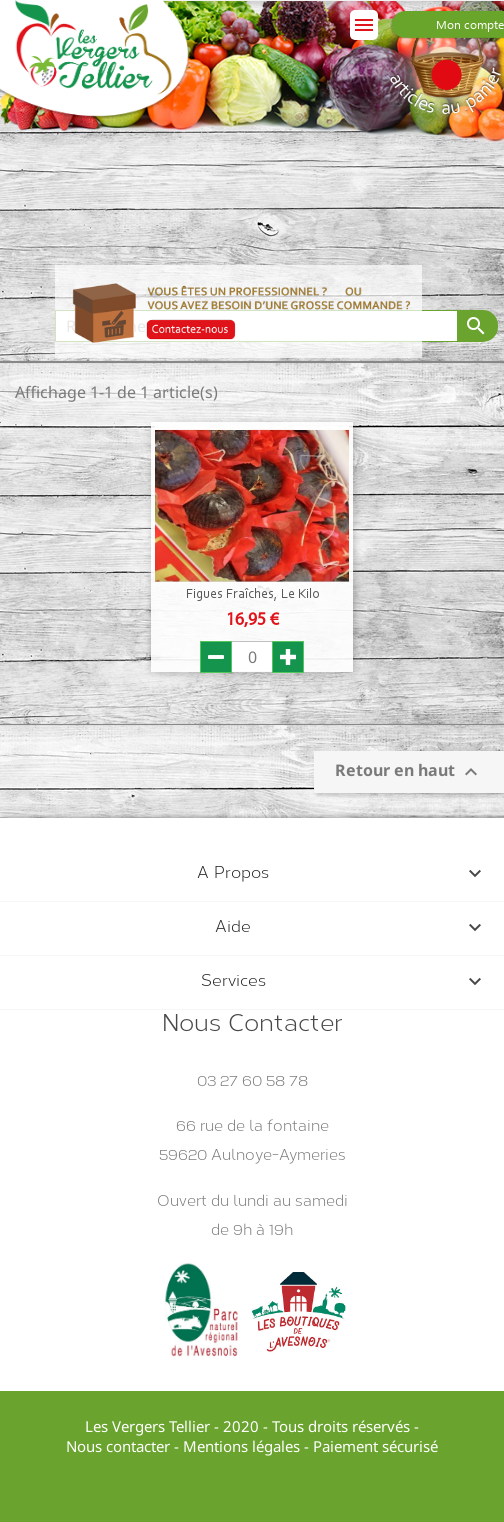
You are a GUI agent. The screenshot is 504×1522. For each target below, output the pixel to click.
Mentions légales (241, 1446)
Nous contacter (118, 1446)
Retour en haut (409, 771)
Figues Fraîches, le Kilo (252, 595)
